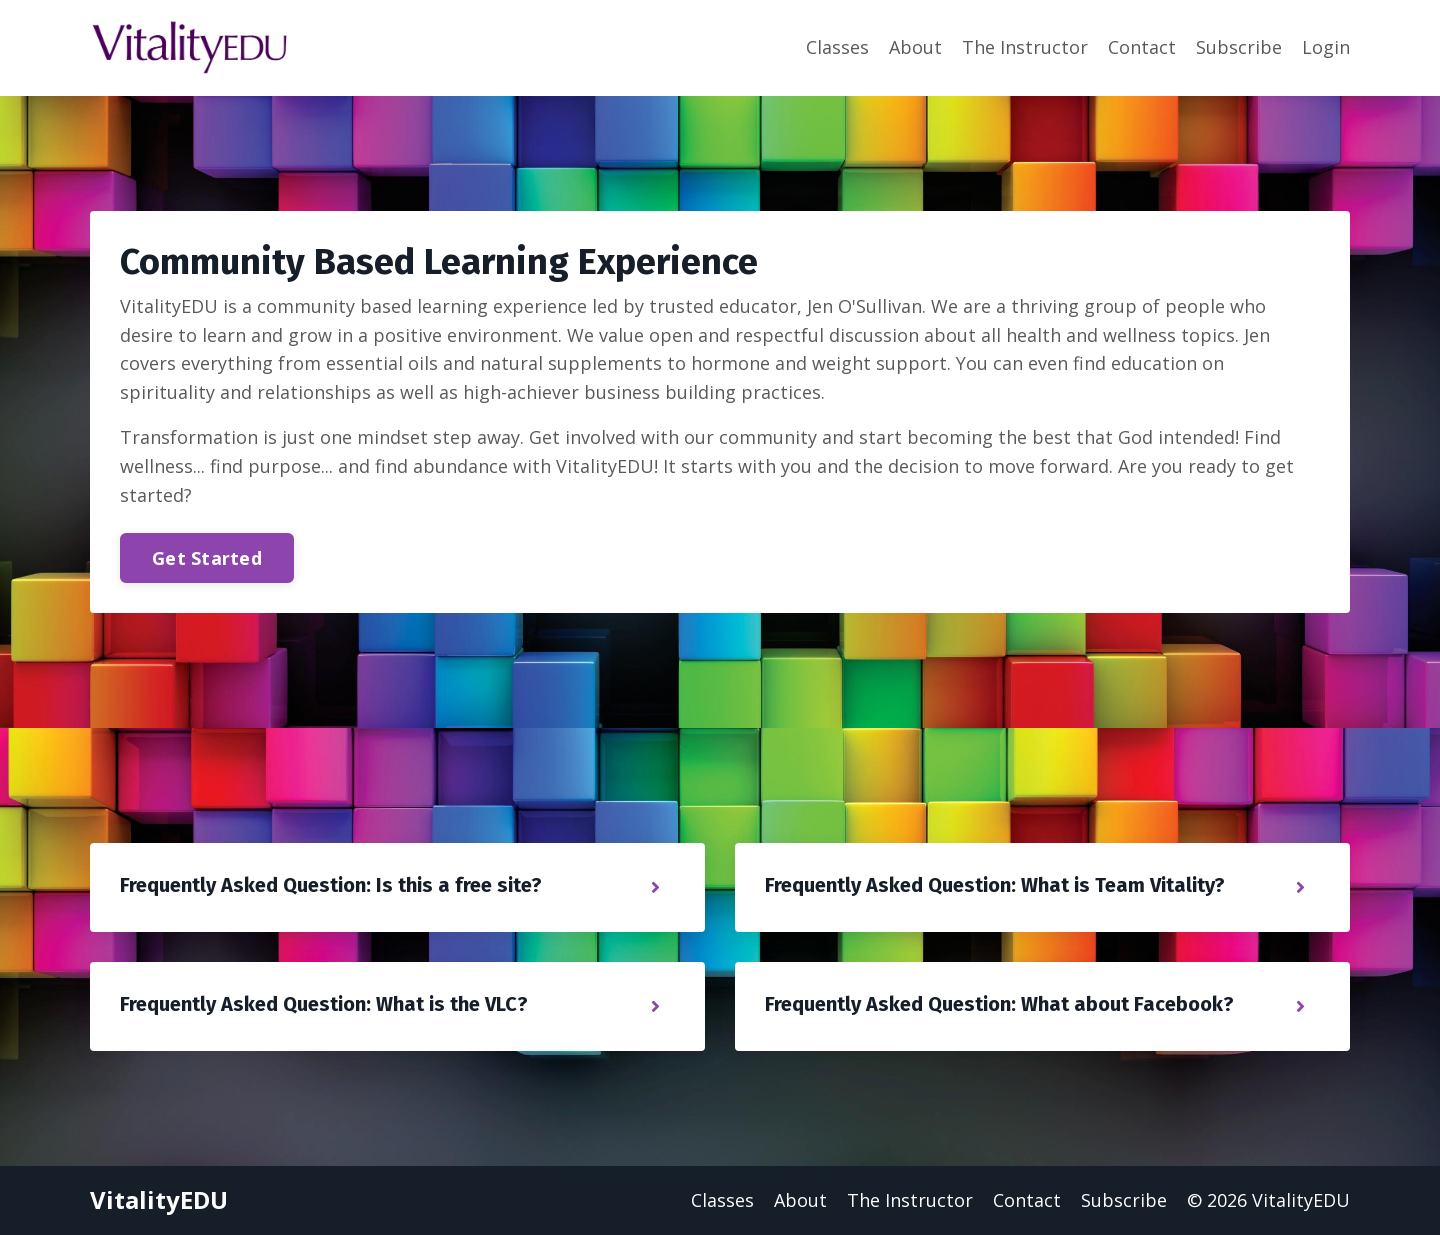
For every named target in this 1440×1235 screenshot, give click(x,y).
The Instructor (1025, 47)
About (915, 47)
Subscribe (1239, 47)
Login (1326, 47)
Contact (1142, 47)
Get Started (207, 558)
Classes (837, 47)
